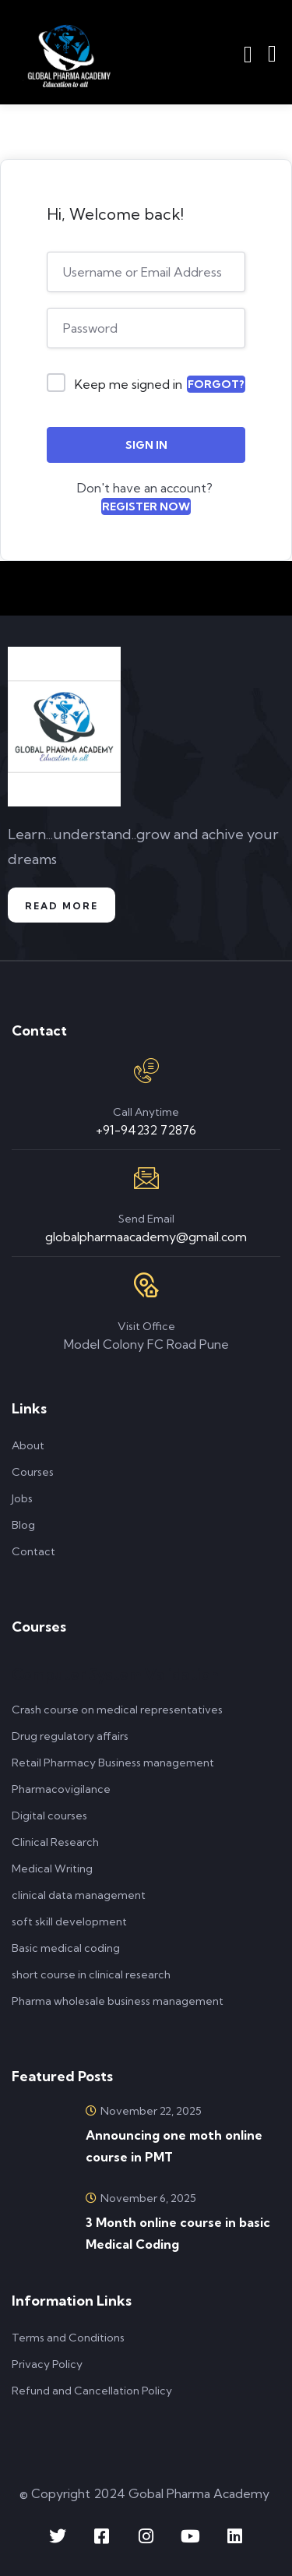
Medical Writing (52, 1868)
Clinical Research (55, 1842)
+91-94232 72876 (146, 1130)
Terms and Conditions (68, 2338)
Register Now (146, 506)
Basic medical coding (66, 1948)
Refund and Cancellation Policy (92, 2391)
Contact (33, 1551)
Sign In (146, 445)
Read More (61, 906)
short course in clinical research (91, 1974)
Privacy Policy (47, 2364)
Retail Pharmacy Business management (113, 1763)
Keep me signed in (128, 384)
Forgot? (216, 384)
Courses (33, 1472)
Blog (23, 1525)
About (28, 1445)
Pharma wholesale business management (117, 2001)
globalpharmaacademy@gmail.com (146, 1236)
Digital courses (49, 1815)
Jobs (22, 1498)
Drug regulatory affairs (70, 1736)
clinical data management (79, 1895)
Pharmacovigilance (61, 1789)
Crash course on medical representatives (117, 1710)
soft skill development (69, 1921)
